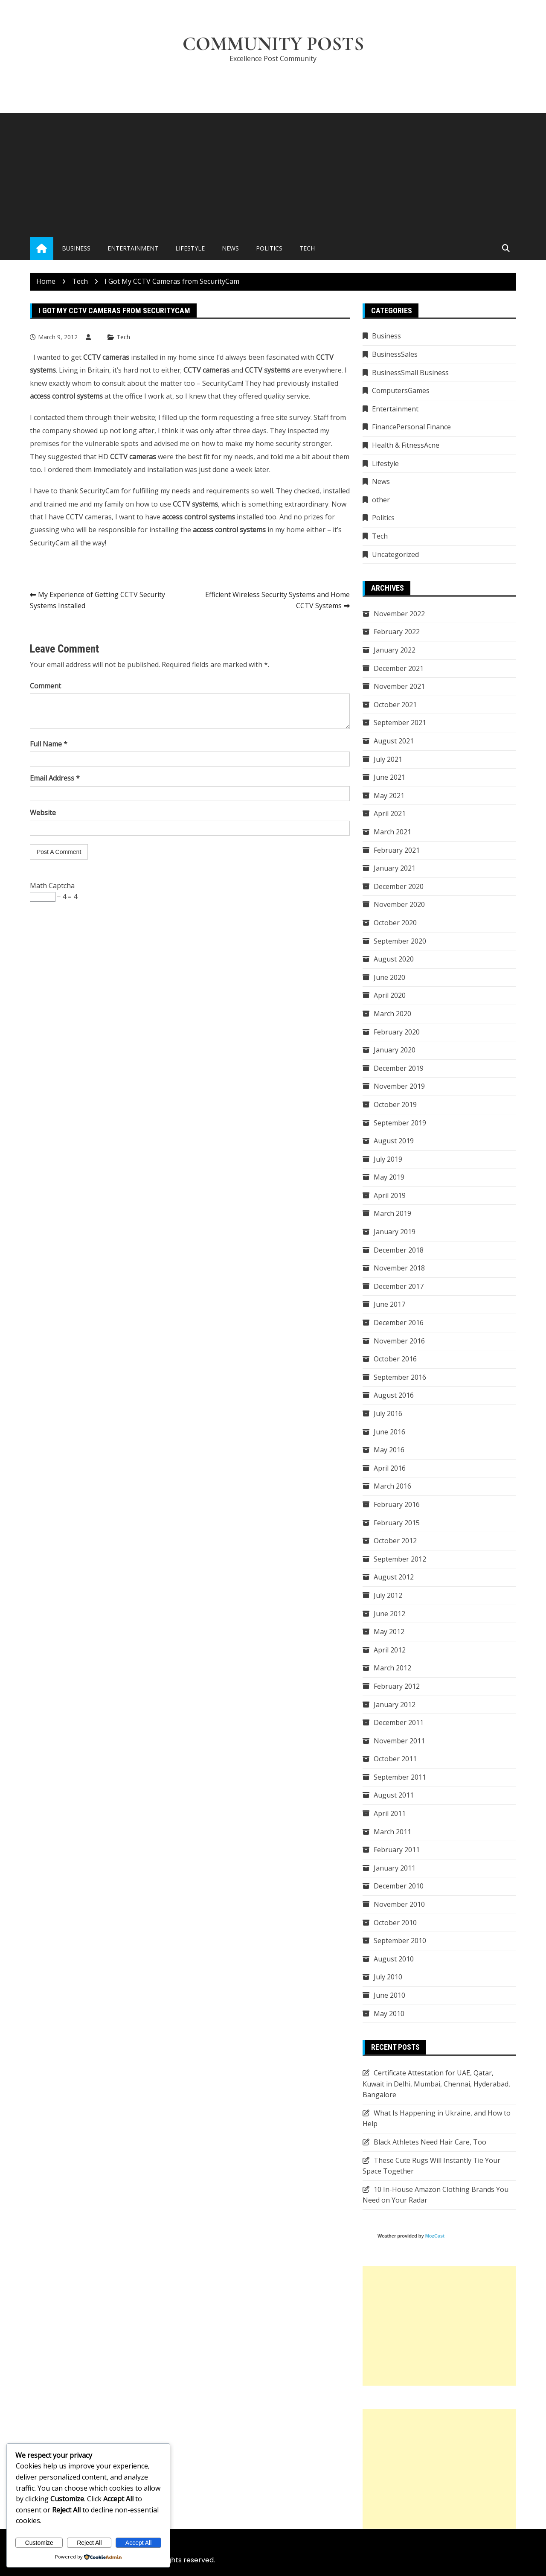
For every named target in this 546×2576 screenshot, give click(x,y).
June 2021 (389, 777)
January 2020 (394, 1050)
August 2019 (394, 1140)
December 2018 (399, 1250)
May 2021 (389, 795)
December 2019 (399, 1068)
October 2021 (395, 704)
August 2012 (394, 1577)
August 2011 (394, 1795)
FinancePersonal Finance (411, 426)
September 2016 (400, 1377)
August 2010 (394, 1959)
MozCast (434, 2235)
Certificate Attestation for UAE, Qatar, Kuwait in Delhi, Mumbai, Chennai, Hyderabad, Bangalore (436, 2083)
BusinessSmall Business (410, 372)
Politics (269, 248)
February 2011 (397, 1849)
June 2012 (389, 1613)
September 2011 (400, 1777)
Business (76, 248)
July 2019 (388, 1159)
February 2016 (397, 1504)
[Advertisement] (273, 173)
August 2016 (394, 1395)
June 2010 (389, 1995)
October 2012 (395, 1540)
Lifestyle (190, 248)
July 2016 (388, 1413)
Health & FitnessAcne (405, 445)
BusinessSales (395, 354)
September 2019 (400, 1123)
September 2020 (400, 941)
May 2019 (389, 1177)
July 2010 (388, 1977)
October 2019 (395, 1104)
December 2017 (399, 1286)
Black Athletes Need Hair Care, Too (430, 2142)
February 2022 (397, 631)
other (381, 499)
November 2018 (399, 1268)
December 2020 (399, 886)
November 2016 (399, 1341)
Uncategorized (395, 554)
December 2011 (399, 1722)
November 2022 (399, 613)
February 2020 (397, 1032)
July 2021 (388, 759)
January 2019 (394, 1231)
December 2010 (399, 1886)
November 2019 (399, 1086)
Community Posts (273, 43)
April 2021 (390, 813)
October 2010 (395, 1922)
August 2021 (394, 741)
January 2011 (394, 1868)
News (230, 248)
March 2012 (392, 1668)
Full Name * (48, 744)
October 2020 (395, 922)
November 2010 (399, 1904)
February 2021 (397, 850)
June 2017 (389, 1304)
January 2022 (394, 650)
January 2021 (394, 868)
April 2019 (390, 1195)
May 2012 (389, 1631)
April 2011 (390, 1813)
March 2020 (392, 1013)
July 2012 (388, 1595)
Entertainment (132, 248)
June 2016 (389, 1432)
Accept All (138, 2542)
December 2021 (399, 668)
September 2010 (400, 1940)
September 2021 (400, 722)
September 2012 (400, 1559)
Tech (307, 248)
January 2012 (394, 1704)
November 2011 (399, 1741)
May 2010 (389, 2013)
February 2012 (397, 1686)
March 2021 (392, 831)
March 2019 (392, 1213)
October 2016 (395, 1359)
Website (43, 812)
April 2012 (390, 1650)
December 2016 (399, 1322)
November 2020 (399, 904)
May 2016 (389, 1449)
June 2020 (389, 977)
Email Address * (55, 778)
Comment (45, 686)
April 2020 (390, 995)
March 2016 (392, 1486)
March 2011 (392, 1831)
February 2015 (397, 1522)
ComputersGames (401, 390)
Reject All (89, 2542)
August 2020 (394, 959)
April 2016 (390, 1468)
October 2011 (395, 1758)
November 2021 (399, 686)
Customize (39, 2542)
